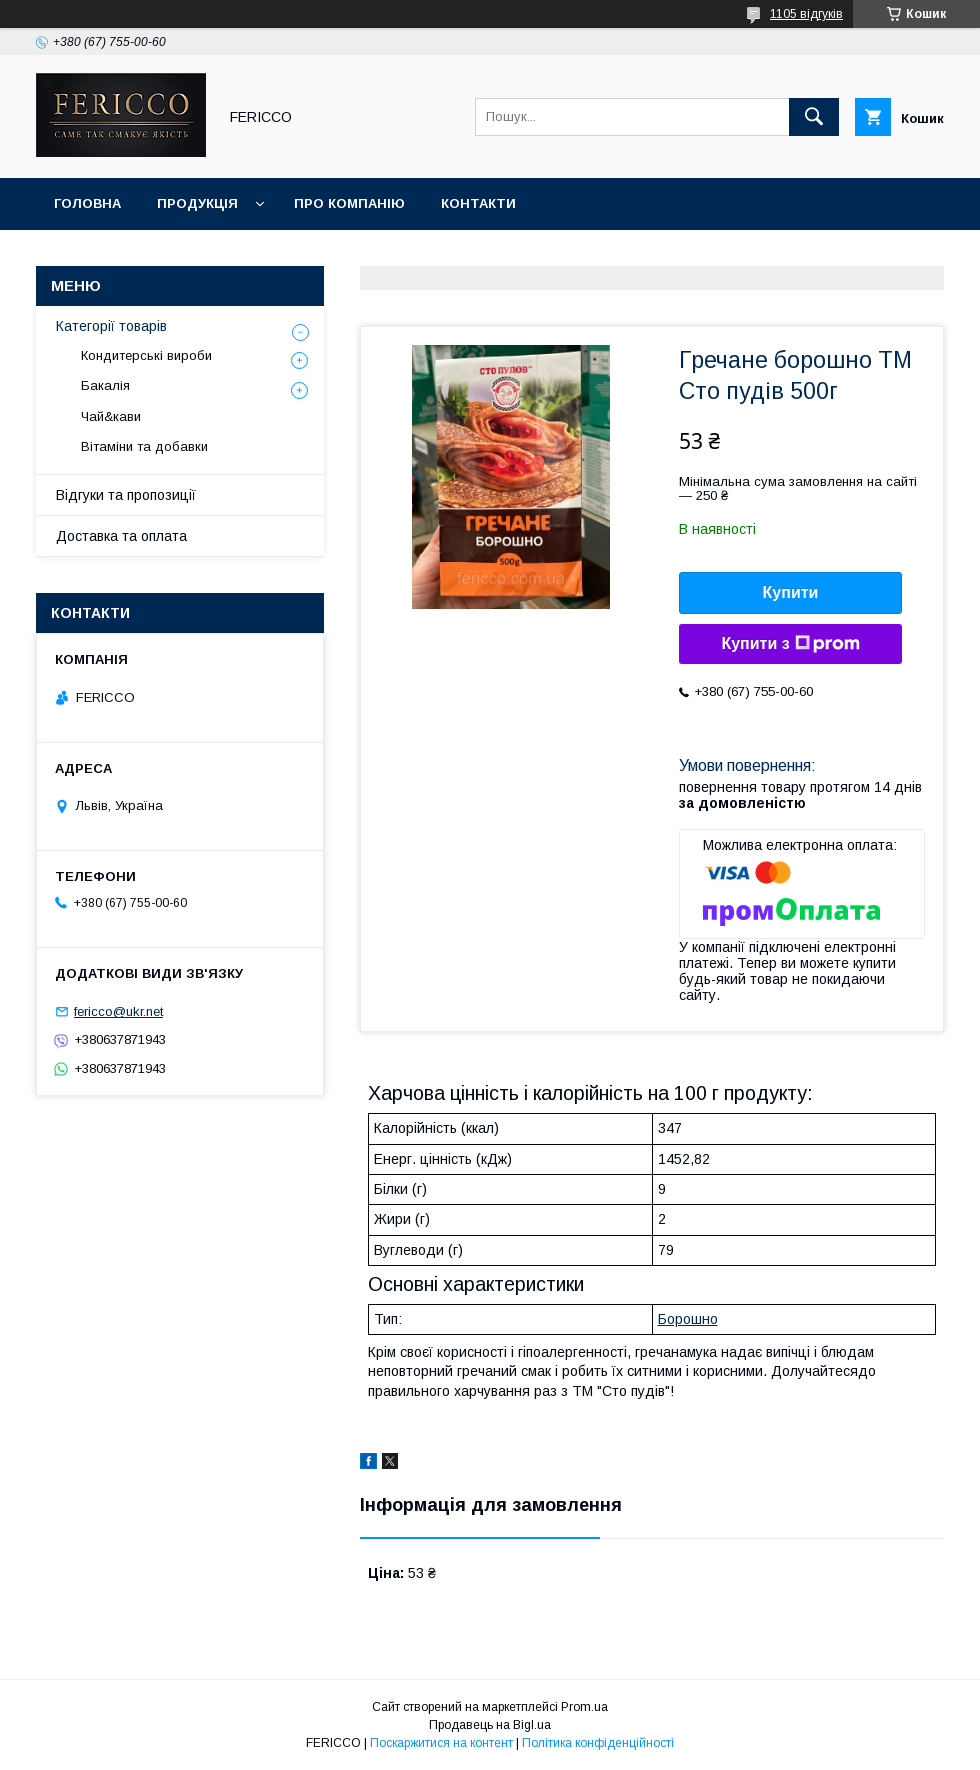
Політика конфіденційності (598, 1743)
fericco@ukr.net (118, 1011)
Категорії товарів (111, 326)
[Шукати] (814, 117)
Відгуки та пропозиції (126, 495)
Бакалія (105, 385)
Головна (87, 203)
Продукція (197, 203)
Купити (791, 592)
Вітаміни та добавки (144, 446)
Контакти (478, 203)
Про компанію (349, 203)
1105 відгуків (806, 14)
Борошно (688, 1319)
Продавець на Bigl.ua (490, 1725)
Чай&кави (111, 416)
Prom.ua (584, 1707)
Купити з (790, 644)
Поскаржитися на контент (441, 1743)
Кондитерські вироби (146, 355)
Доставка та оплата (121, 536)
